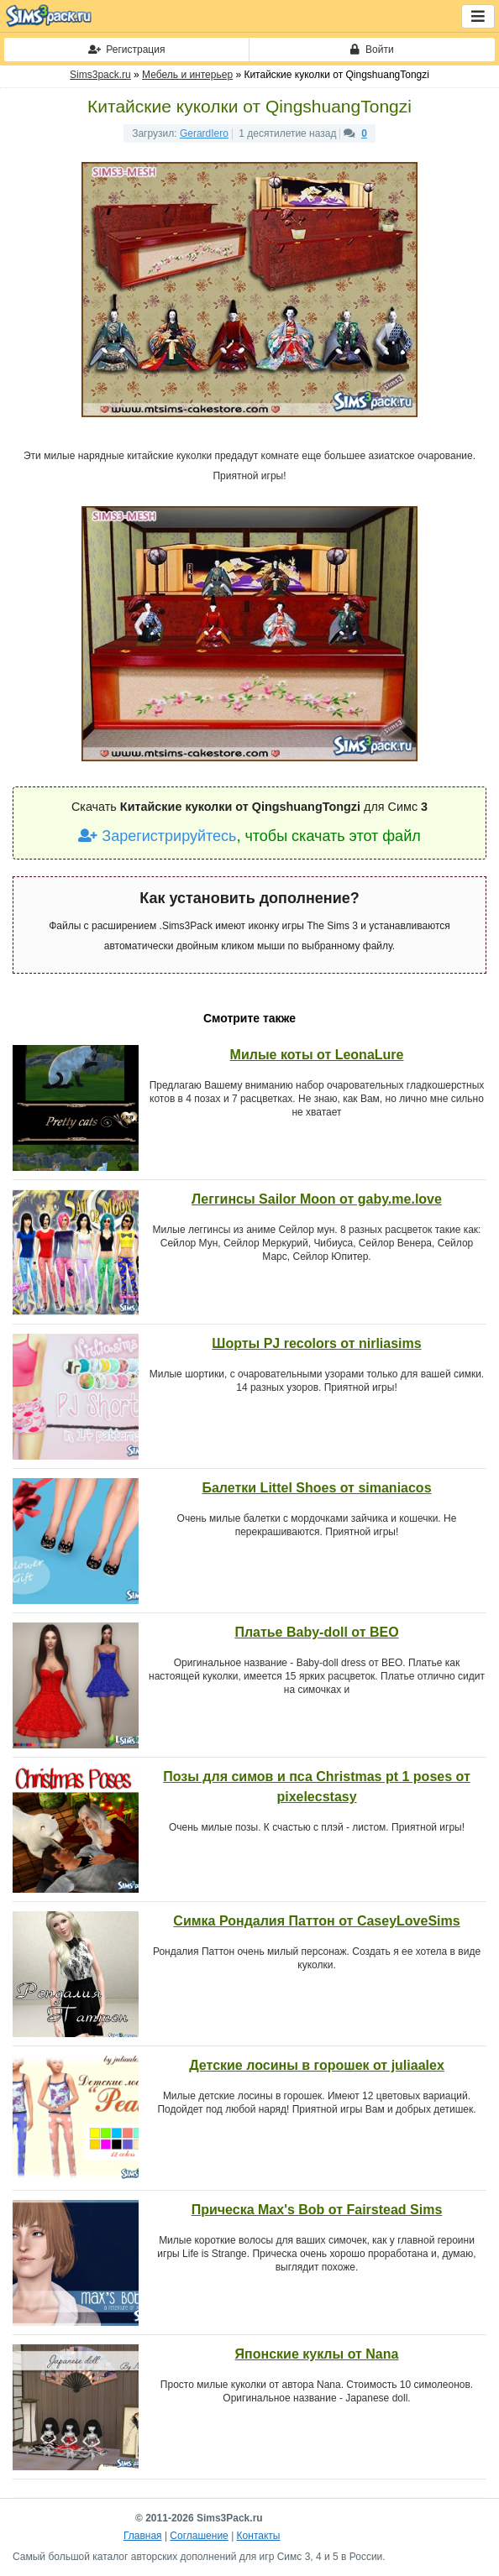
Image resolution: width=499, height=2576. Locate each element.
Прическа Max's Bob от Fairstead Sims (317, 2209)
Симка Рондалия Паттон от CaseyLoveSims (316, 1921)
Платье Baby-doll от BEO (316, 1632)
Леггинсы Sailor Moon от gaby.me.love (317, 1199)
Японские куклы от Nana (317, 2354)
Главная (142, 2536)
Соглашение (199, 2536)
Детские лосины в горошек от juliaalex (316, 2065)
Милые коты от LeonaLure (317, 1055)
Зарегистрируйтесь (157, 836)
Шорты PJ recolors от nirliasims (316, 1343)
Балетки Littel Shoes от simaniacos (316, 1488)
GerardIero (204, 133)
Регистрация (126, 49)
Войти (371, 49)
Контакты (259, 2536)
